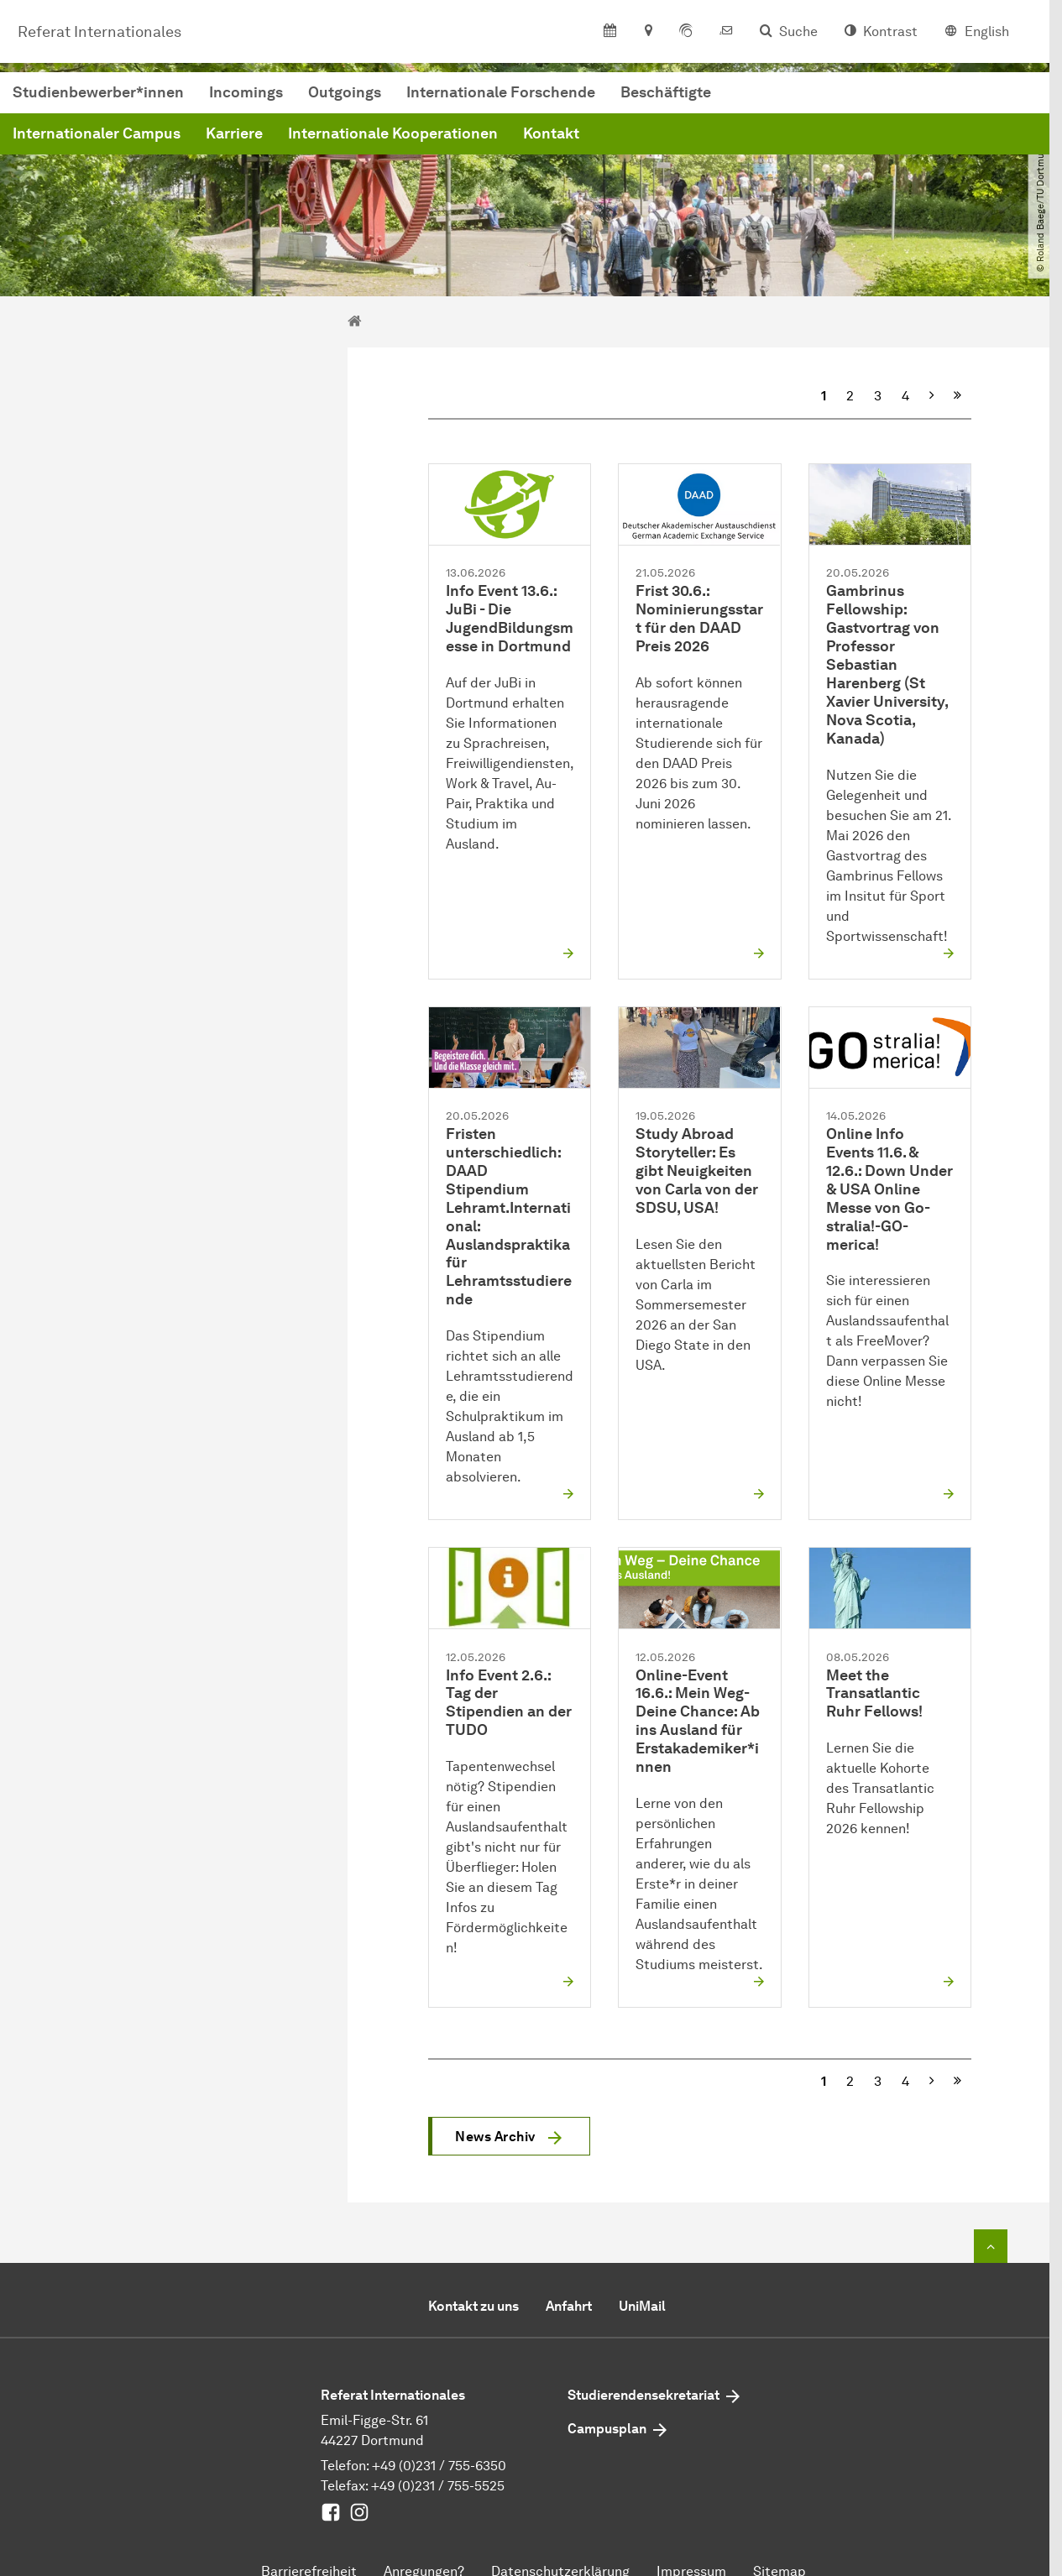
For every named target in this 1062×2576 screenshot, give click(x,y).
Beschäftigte (921, 95)
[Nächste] (931, 396)
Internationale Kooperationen (648, 137)
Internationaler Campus (352, 137)
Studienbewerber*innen (353, 95)
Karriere (489, 137)
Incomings (501, 95)
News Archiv (495, 2137)
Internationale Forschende (756, 95)
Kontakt (806, 137)
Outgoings (599, 95)
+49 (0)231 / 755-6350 (439, 2466)
